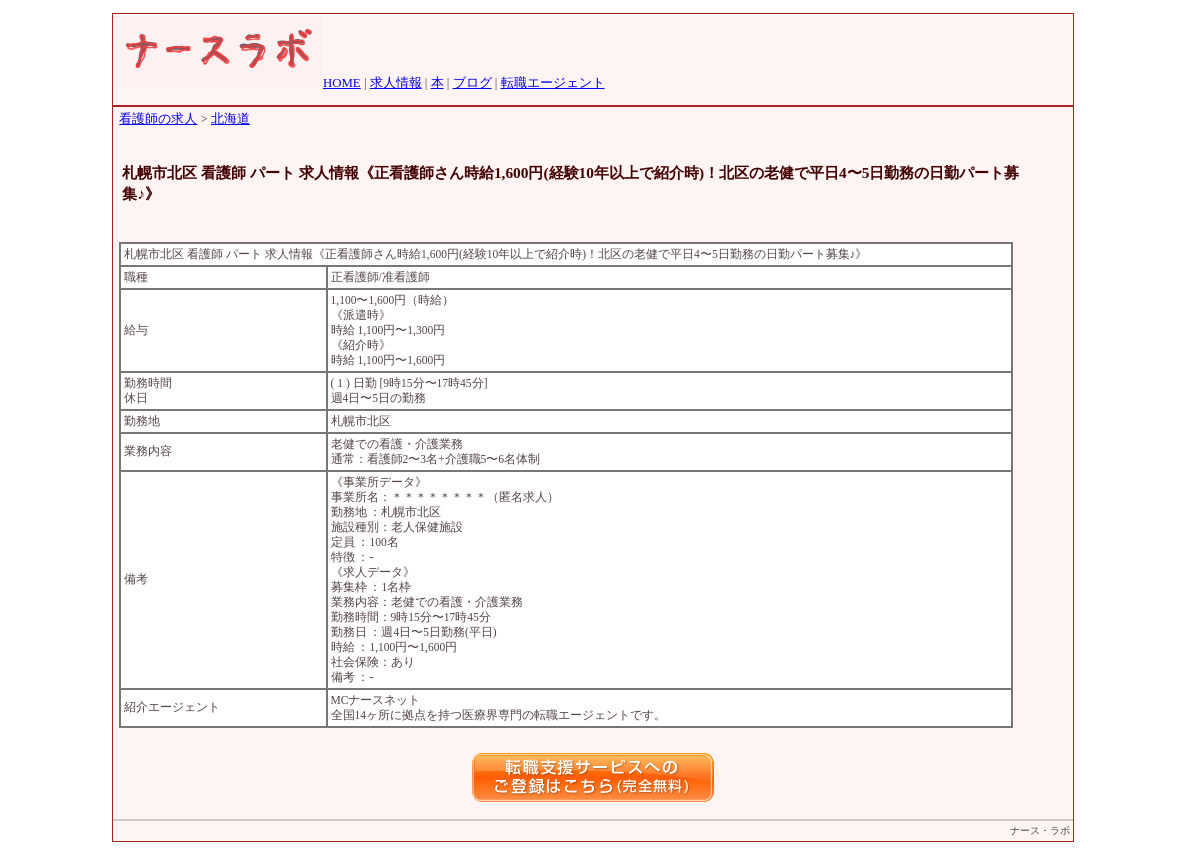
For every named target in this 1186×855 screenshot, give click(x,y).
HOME (342, 83)
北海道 (230, 119)
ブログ (472, 83)
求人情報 (396, 83)
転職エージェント (553, 83)
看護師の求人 (158, 119)
